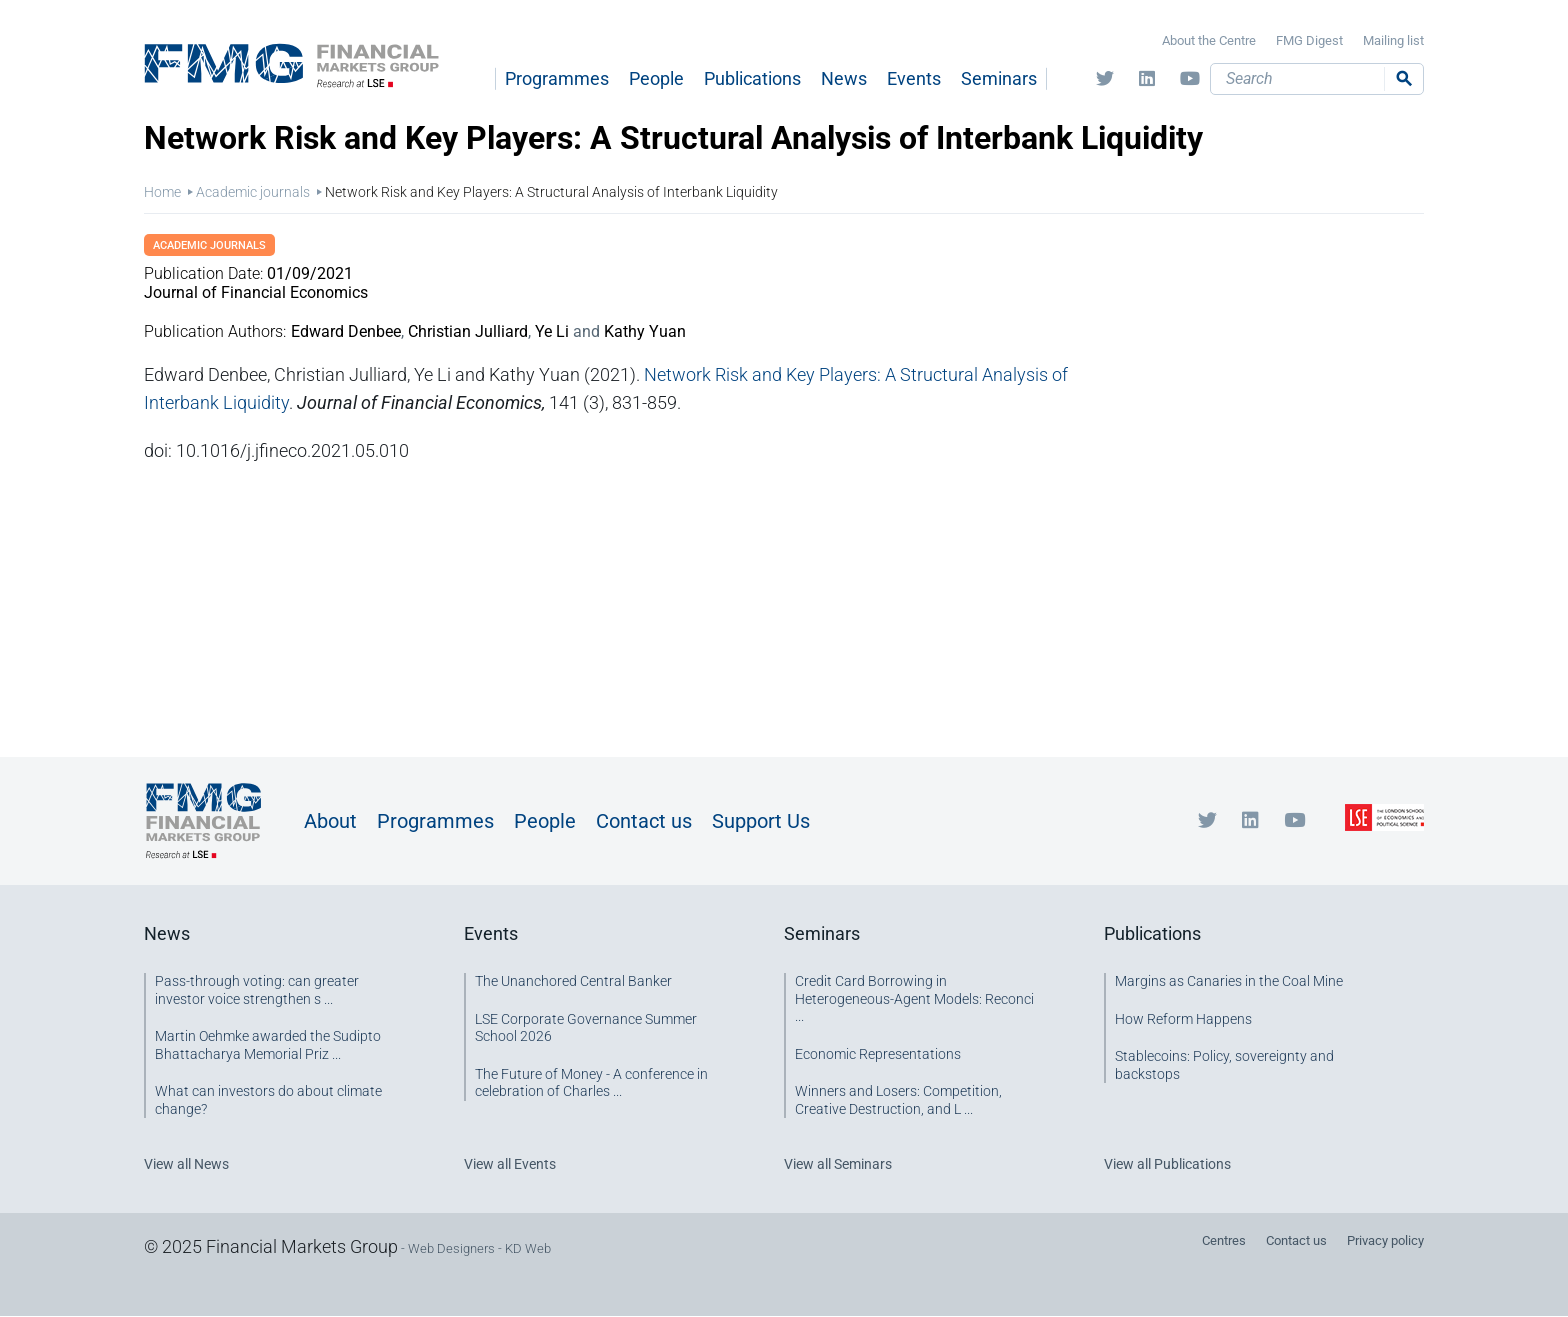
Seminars (999, 78)
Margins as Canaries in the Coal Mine (1229, 981)
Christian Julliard (468, 331)
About (330, 821)
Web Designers (451, 1248)
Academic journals (253, 192)
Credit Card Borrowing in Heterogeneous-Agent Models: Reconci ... (914, 998)
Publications (752, 78)
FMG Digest (1309, 40)
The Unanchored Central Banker (573, 981)
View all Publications (1167, 1164)
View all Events (510, 1164)
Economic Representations (878, 1054)
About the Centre (1209, 40)
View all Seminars (838, 1164)
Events (914, 78)
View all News (186, 1164)
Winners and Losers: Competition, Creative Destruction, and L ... (898, 1100)
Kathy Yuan (645, 331)
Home (162, 192)
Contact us (644, 821)
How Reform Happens (1183, 1019)
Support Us (761, 821)
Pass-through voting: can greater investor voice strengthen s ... (257, 990)
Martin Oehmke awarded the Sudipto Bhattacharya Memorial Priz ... (268, 1045)
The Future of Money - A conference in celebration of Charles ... (591, 1083)
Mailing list (1393, 40)
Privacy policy (1385, 1240)
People (656, 78)
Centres (1224, 1240)
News (844, 78)
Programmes (557, 78)
